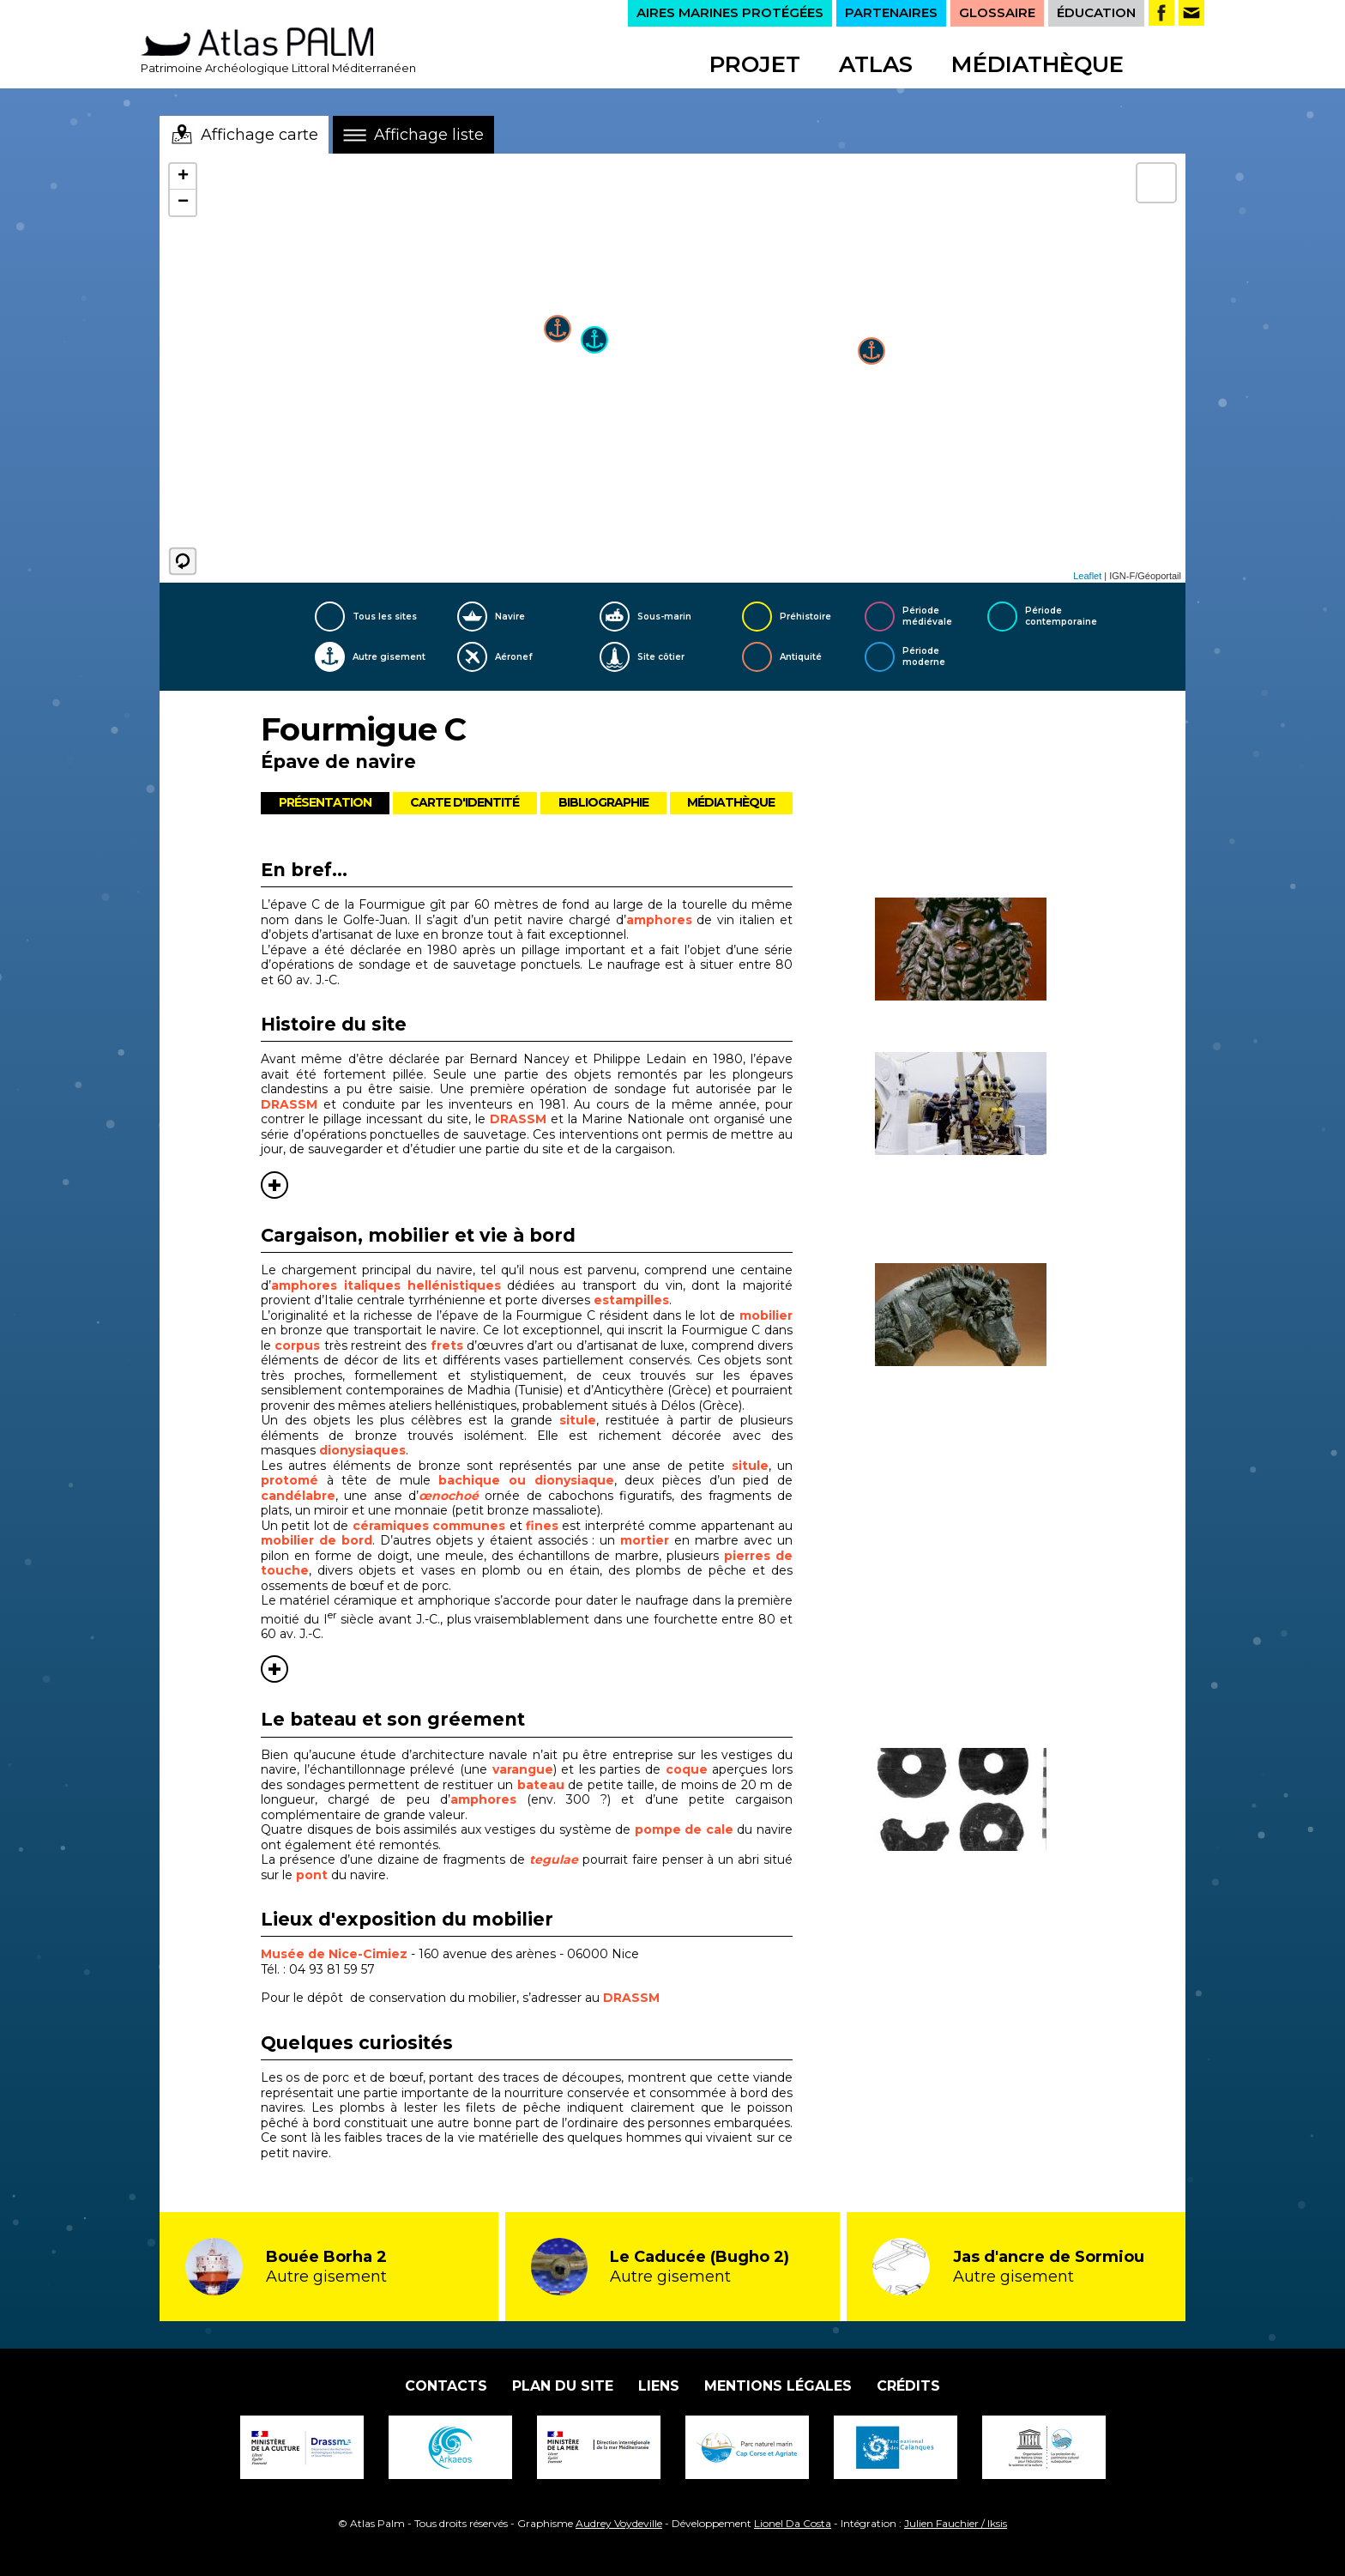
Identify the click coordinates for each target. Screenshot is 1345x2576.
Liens (658, 2386)
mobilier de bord (316, 1540)
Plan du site (562, 2386)
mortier (644, 1540)
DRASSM (289, 1104)
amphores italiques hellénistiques (386, 1285)
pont (312, 1875)
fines (542, 1525)
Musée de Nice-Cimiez (334, 1954)
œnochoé (449, 1495)
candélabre (298, 1495)
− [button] (183, 202)
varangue (522, 1769)
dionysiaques (361, 1450)
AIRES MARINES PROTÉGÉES (729, 12)
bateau (543, 1785)
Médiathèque (1037, 64)
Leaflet (1087, 576)
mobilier (766, 1315)
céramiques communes (429, 1525)
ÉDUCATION (1096, 12)
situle (577, 1420)
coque (689, 1769)
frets (447, 1345)
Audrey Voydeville (619, 2523)
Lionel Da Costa (792, 2523)
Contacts (446, 2386)
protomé (294, 1480)
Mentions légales (778, 2386)
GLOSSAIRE (997, 12)
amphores (659, 920)
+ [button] (183, 177)
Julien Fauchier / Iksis (955, 2523)
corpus (297, 1345)
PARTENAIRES (891, 12)
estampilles (631, 1300)
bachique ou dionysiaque (525, 1480)
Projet (754, 64)
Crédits (908, 2386)
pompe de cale (684, 1829)
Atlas (876, 64)
